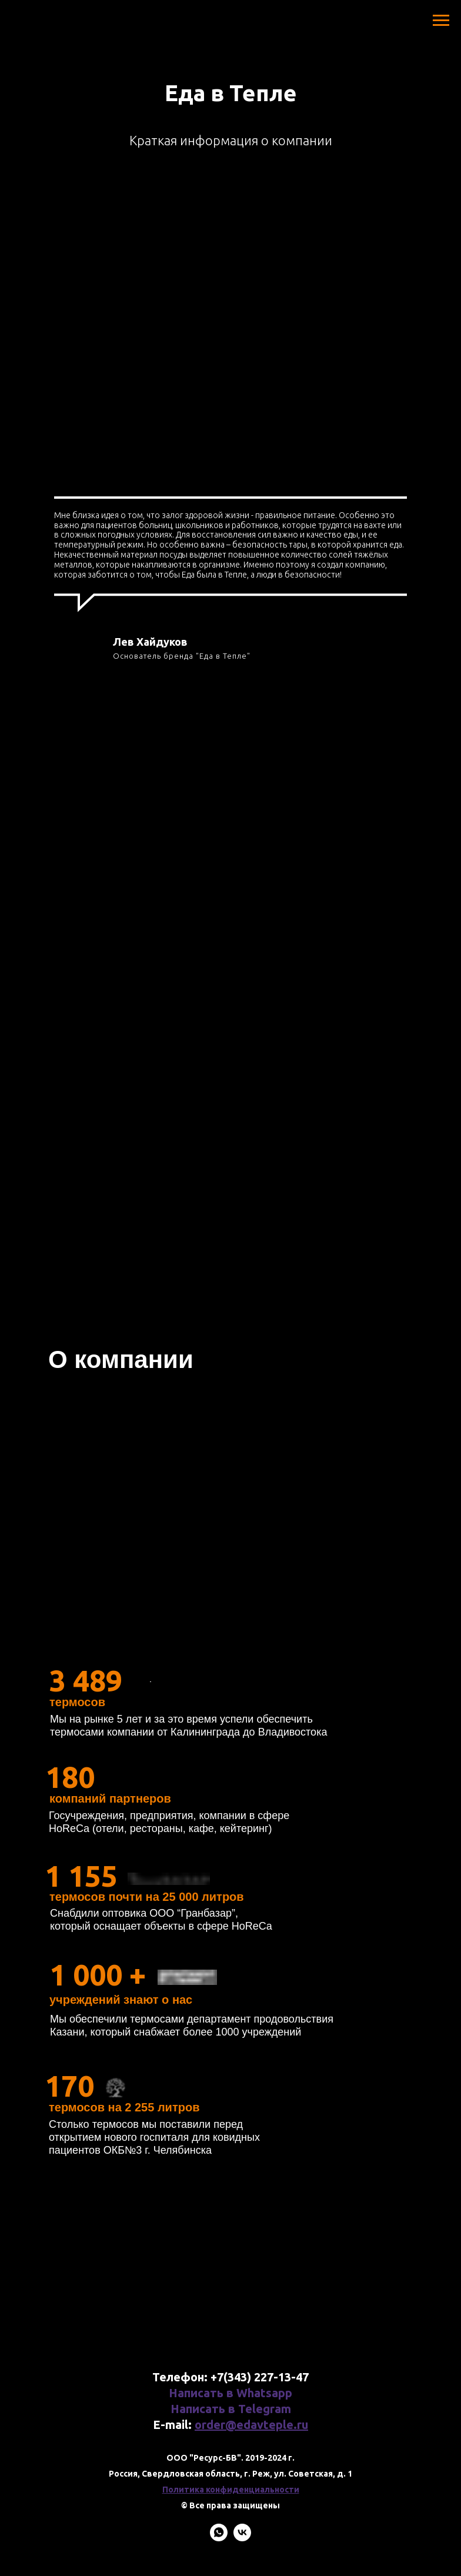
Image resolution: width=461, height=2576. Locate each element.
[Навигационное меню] (441, 20)
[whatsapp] (219, 2538)
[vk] (242, 2538)
